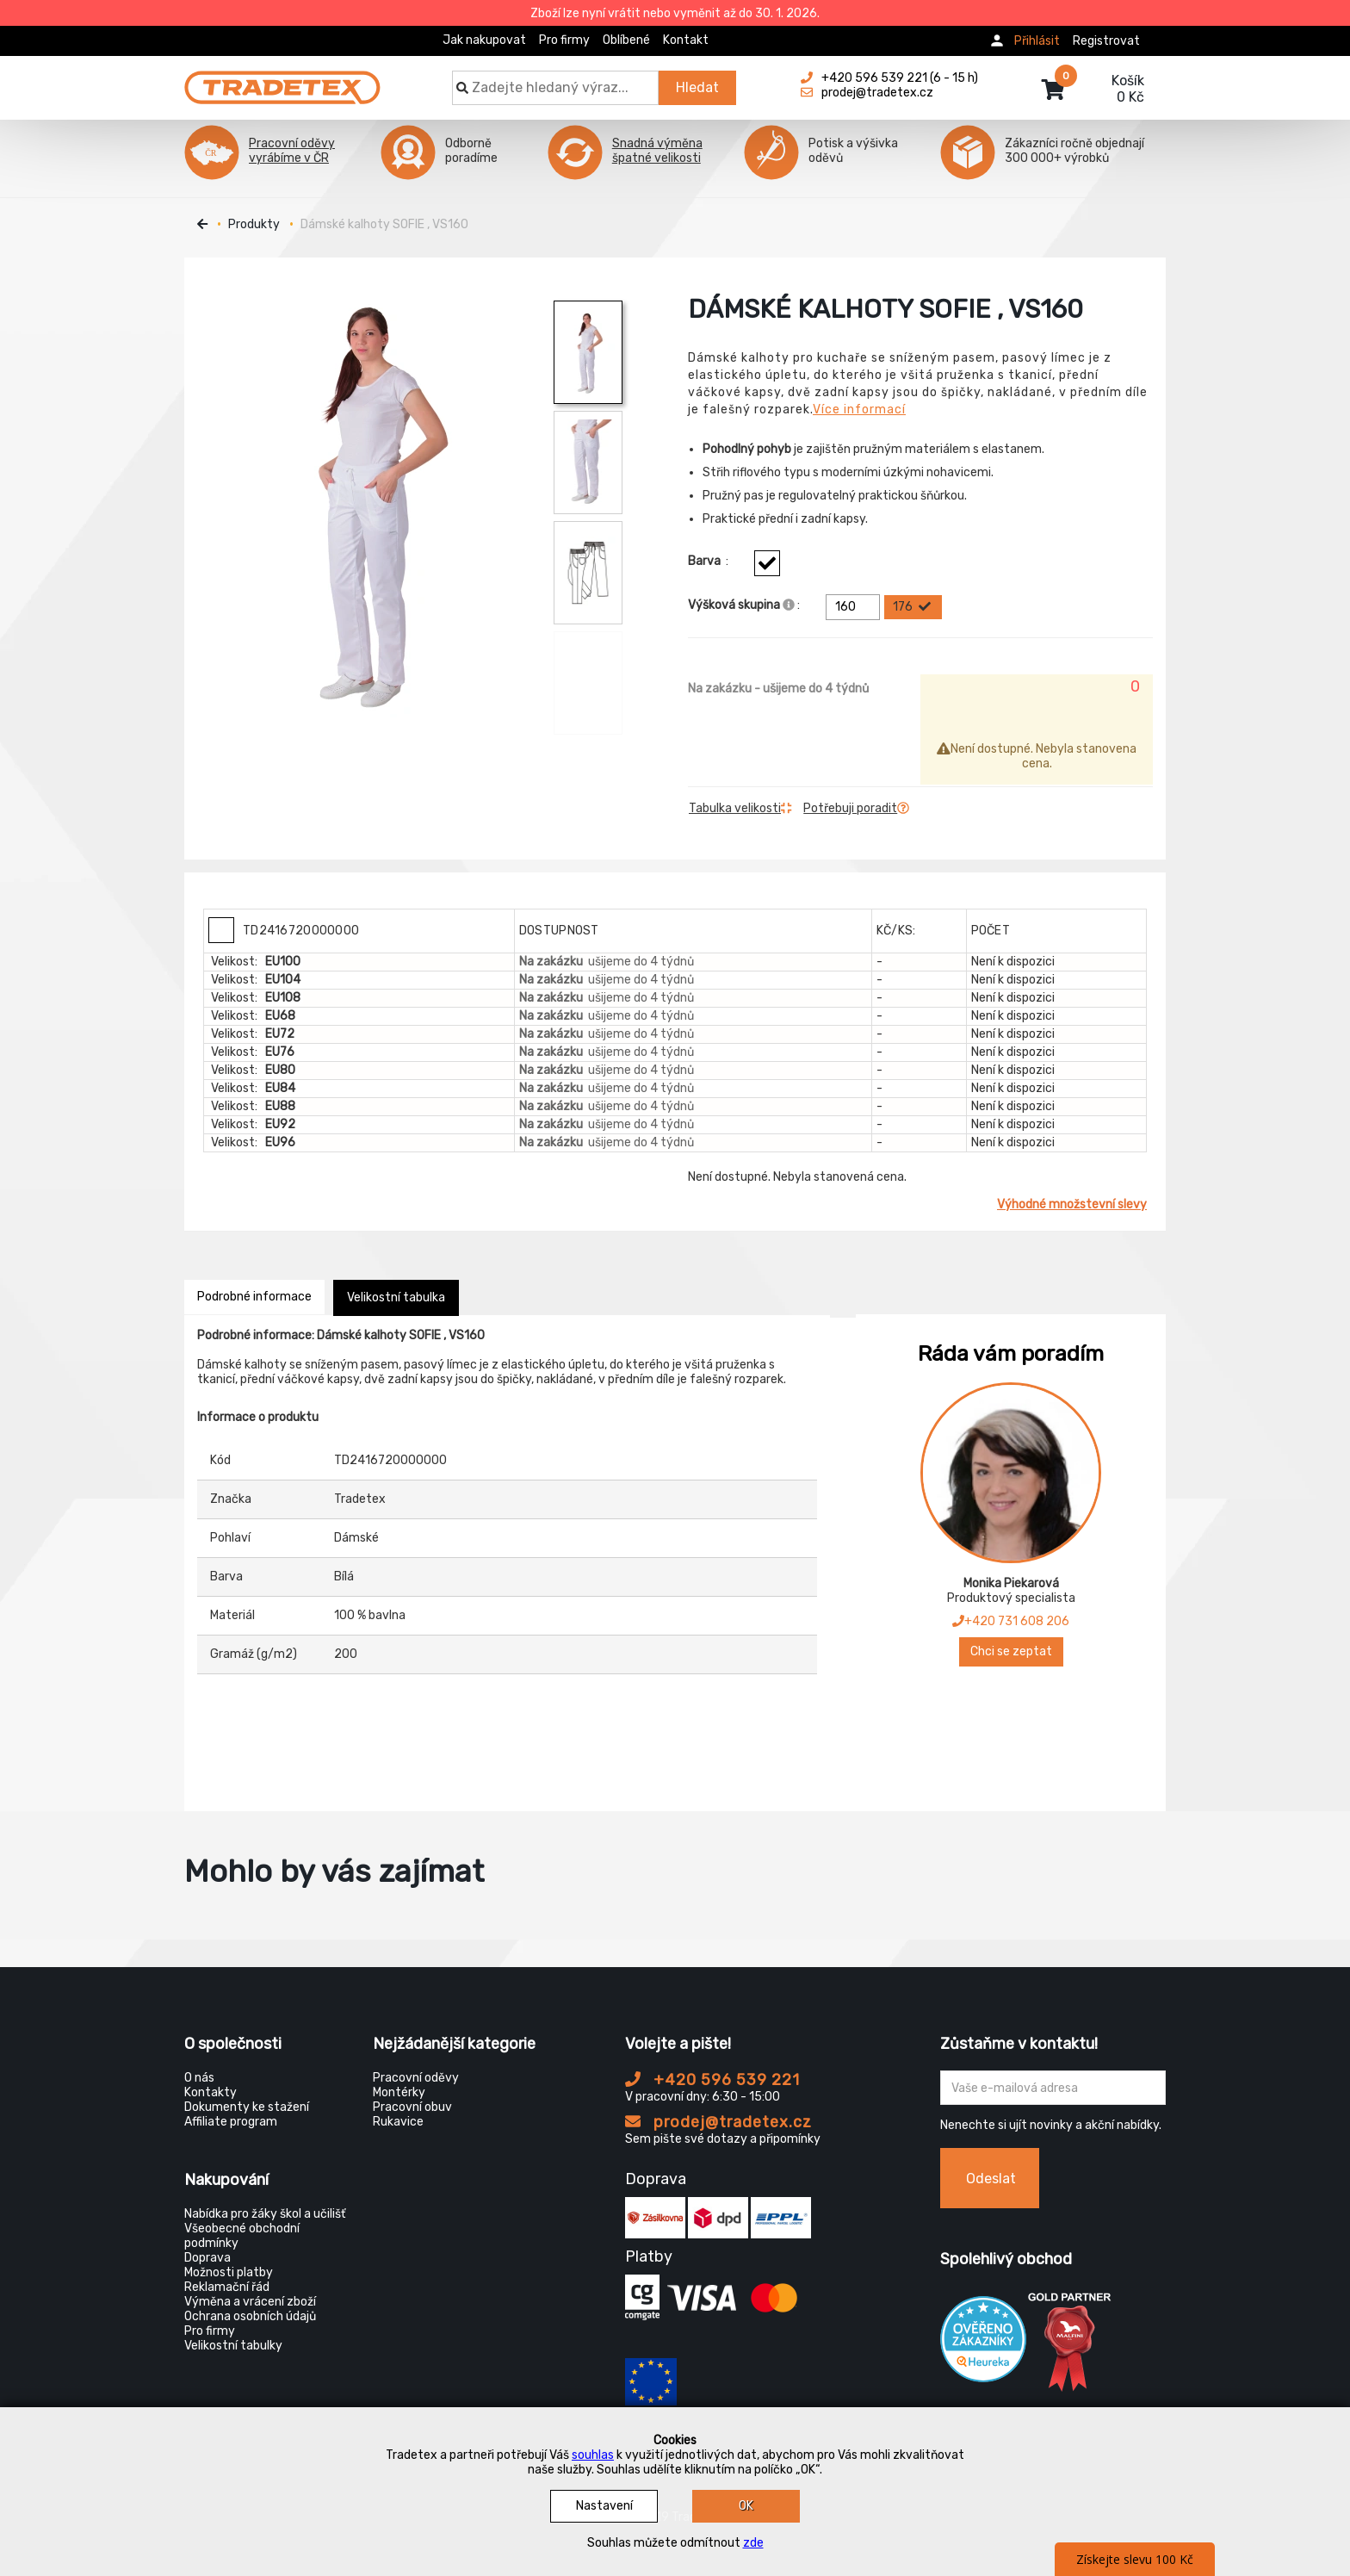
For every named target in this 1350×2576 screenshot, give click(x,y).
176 (912, 607)
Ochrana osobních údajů (250, 2316)
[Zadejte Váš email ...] (1053, 2087)
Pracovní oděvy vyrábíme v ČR (292, 150)
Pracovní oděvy (416, 2077)
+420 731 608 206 (1010, 1621)
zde (753, 2543)
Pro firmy (564, 40)
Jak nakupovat (484, 40)
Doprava (207, 2257)
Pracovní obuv (412, 2107)
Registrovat (1106, 41)
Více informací (859, 409)
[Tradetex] (282, 79)
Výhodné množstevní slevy (1072, 1204)
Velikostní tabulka (396, 1297)
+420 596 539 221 (712, 2079)
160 (855, 607)
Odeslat (991, 2178)
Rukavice (398, 2121)
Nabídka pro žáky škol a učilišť (264, 2214)
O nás (199, 2077)
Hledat (697, 87)
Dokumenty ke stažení (246, 2107)
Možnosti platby (228, 2272)
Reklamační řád (226, 2287)
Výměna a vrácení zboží (250, 2301)
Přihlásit (1037, 41)
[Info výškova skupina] (789, 605)
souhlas (593, 2455)
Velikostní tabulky (233, 2345)
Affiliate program (230, 2121)
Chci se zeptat (1011, 1651)
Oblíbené (626, 40)
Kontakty (210, 2092)
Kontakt (686, 40)
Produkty (254, 224)
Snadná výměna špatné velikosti (657, 150)
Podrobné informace (254, 1296)
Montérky (399, 2092)
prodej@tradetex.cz (718, 2122)
